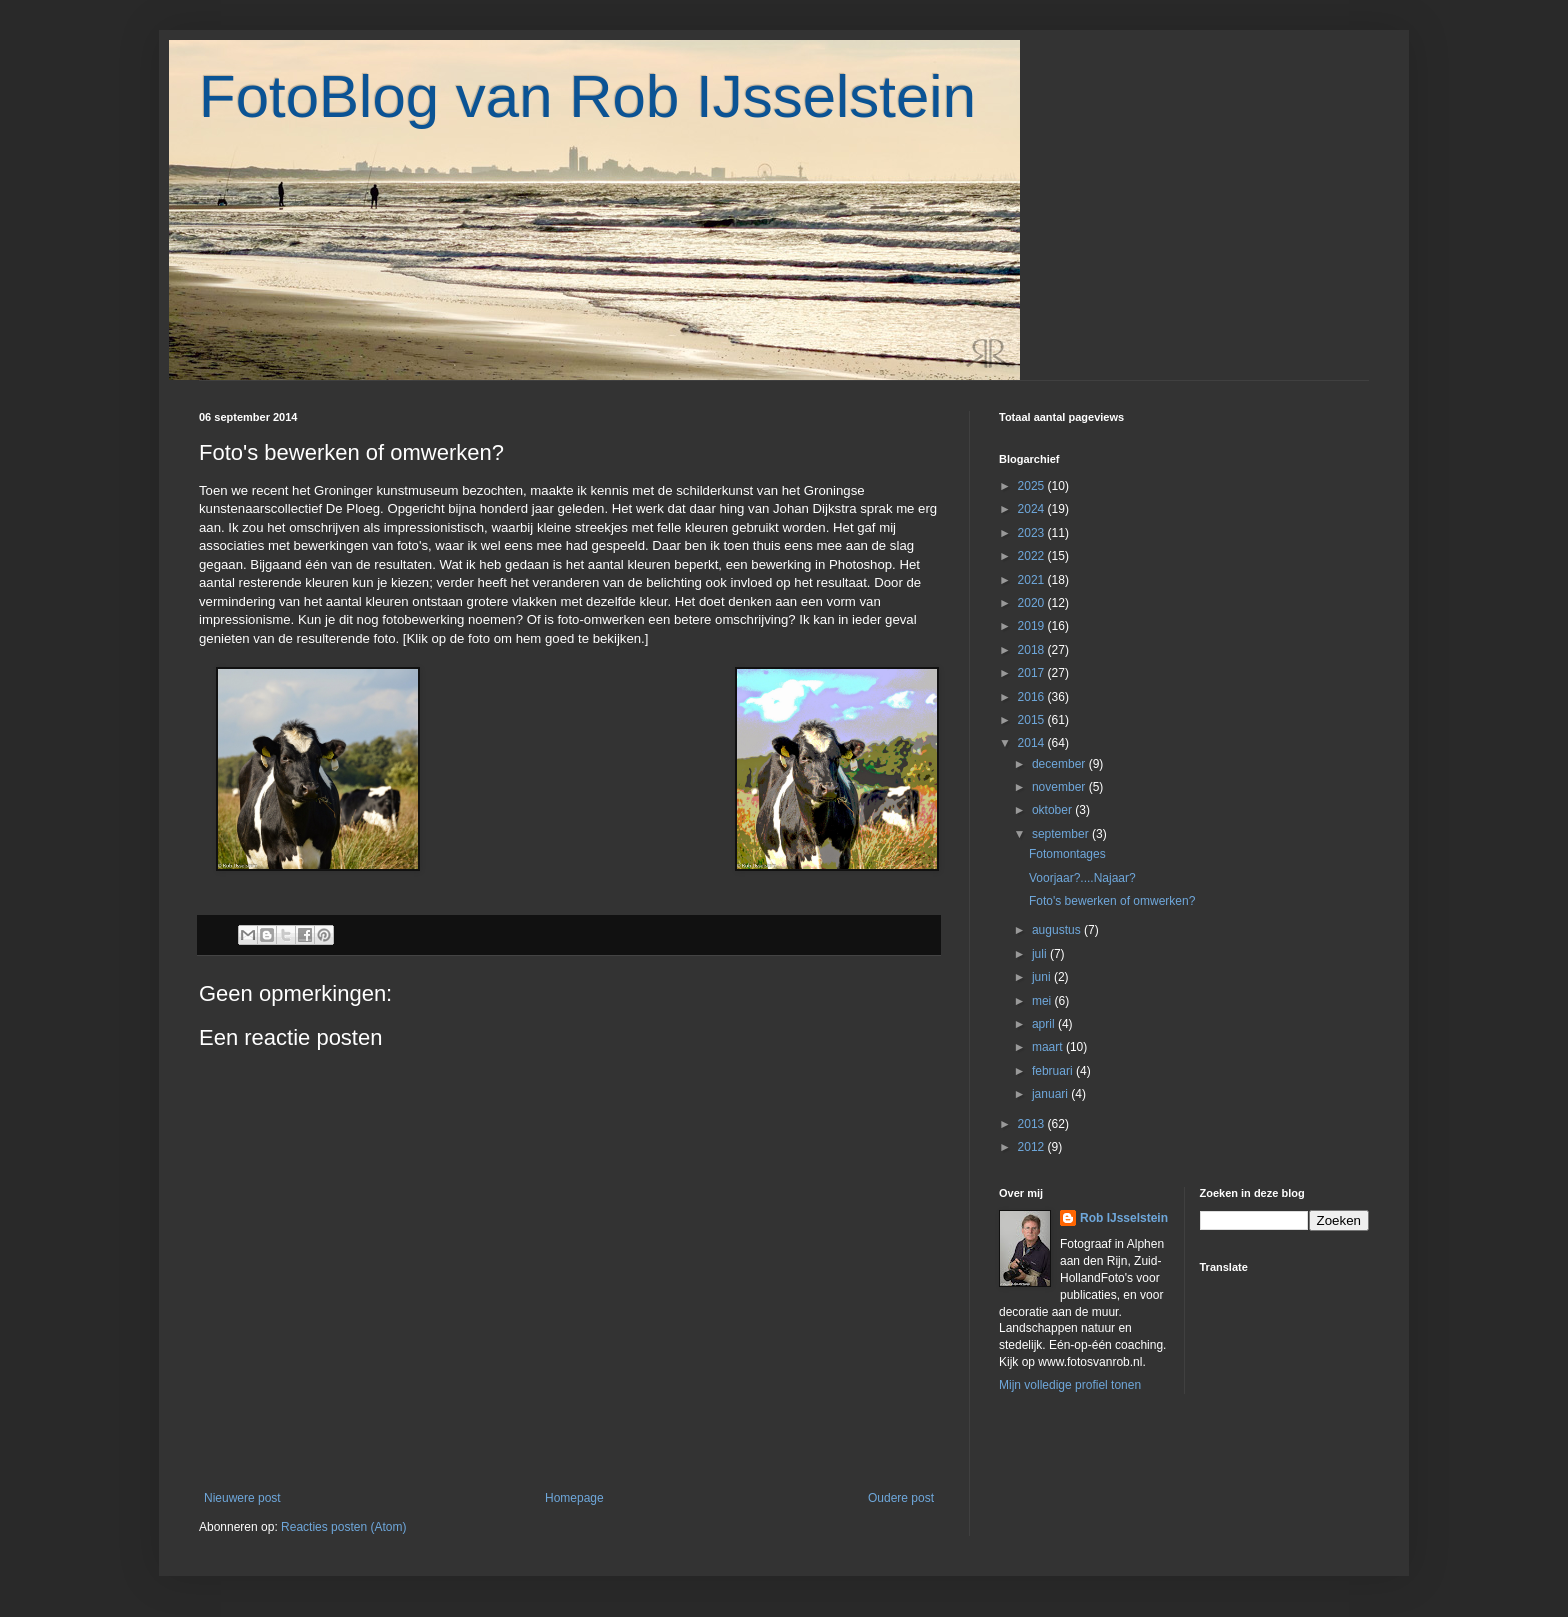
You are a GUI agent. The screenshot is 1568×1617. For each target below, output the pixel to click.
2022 (1033, 556)
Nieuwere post (242, 1498)
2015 (1033, 720)
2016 (1033, 697)
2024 (1033, 509)
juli (1041, 954)
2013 (1033, 1124)
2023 (1033, 533)
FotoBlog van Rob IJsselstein (587, 96)
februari (1054, 1071)
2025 (1033, 486)
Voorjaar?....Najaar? (1082, 878)
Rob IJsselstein (1124, 1218)
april (1045, 1024)
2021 (1033, 580)
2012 (1033, 1147)
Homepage (574, 1498)
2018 (1033, 650)
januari (1051, 1094)
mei (1043, 1001)
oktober (1053, 810)
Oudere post (901, 1498)
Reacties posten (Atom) (343, 1527)
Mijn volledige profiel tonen (1070, 1385)
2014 (1033, 743)
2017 (1033, 673)
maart (1049, 1047)
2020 (1033, 603)
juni (1043, 977)
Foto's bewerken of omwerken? (1112, 901)
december (1060, 764)
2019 (1033, 626)
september (1062, 834)
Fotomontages (1067, 854)
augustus (1058, 930)
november (1060, 787)
